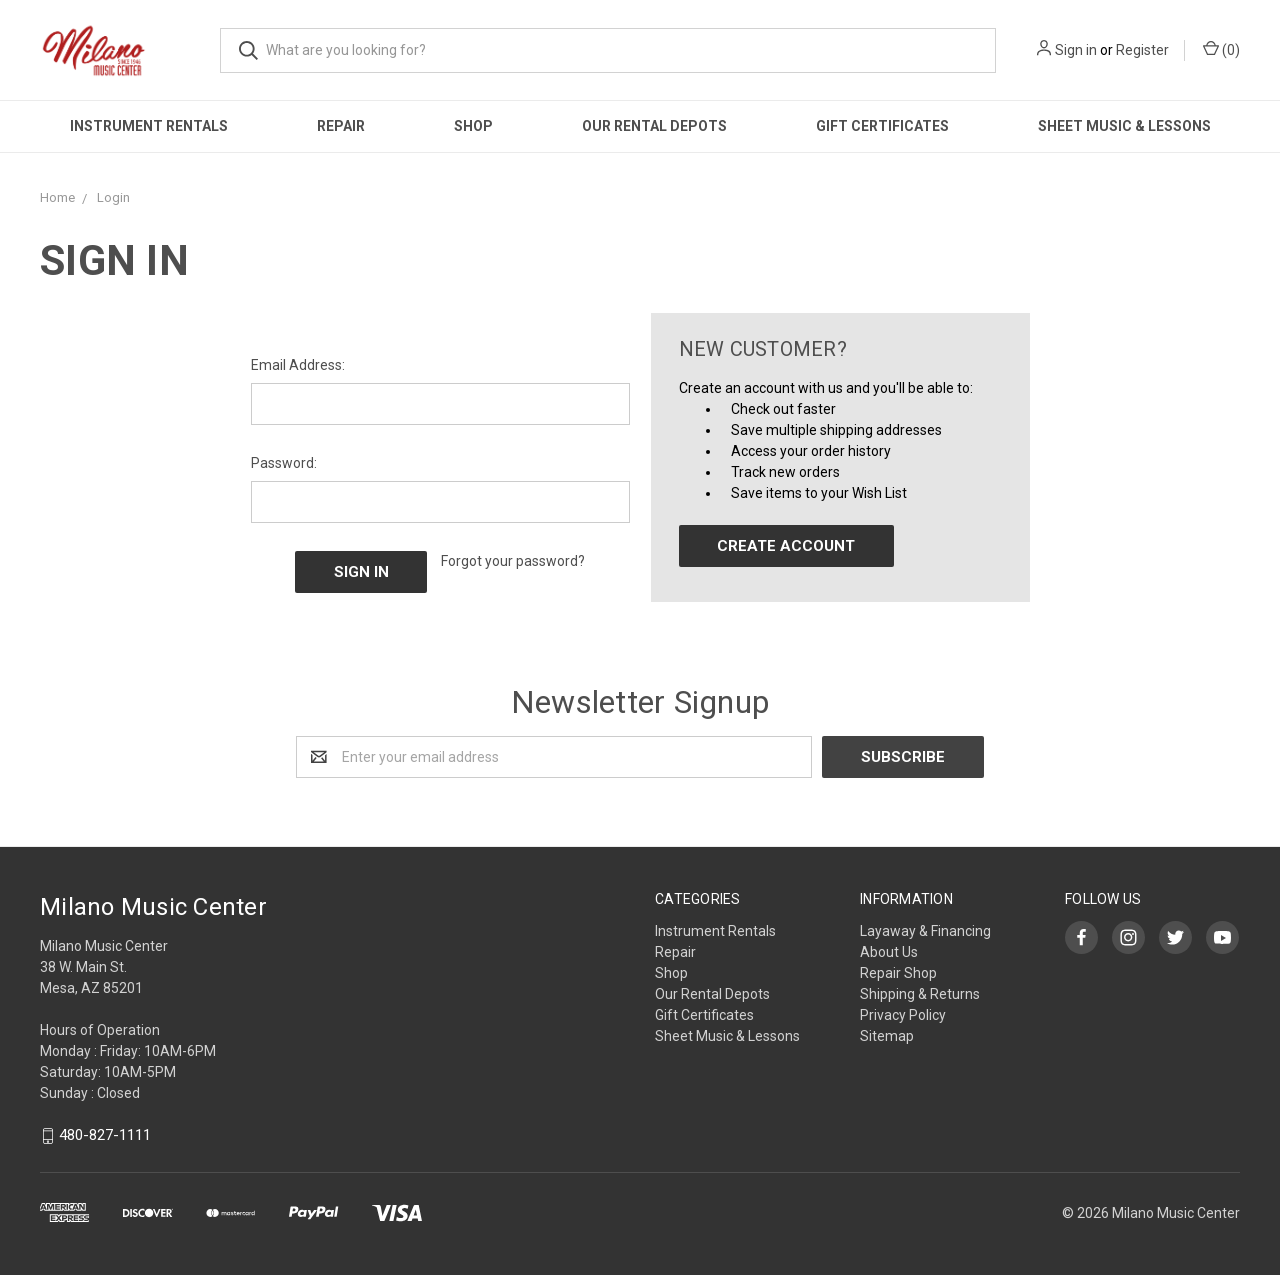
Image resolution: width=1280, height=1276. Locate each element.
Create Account (786, 546)
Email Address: (298, 365)
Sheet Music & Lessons (1124, 126)
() (1221, 49)
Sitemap (887, 1036)
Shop (473, 126)
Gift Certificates (882, 126)
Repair (341, 126)
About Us (889, 952)
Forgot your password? (513, 561)
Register (1142, 50)
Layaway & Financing (925, 931)
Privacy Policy (903, 1015)
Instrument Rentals (149, 126)
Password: (284, 463)
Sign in (1076, 50)
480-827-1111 (105, 1136)
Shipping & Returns (920, 994)
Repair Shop (898, 973)
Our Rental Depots (654, 126)
